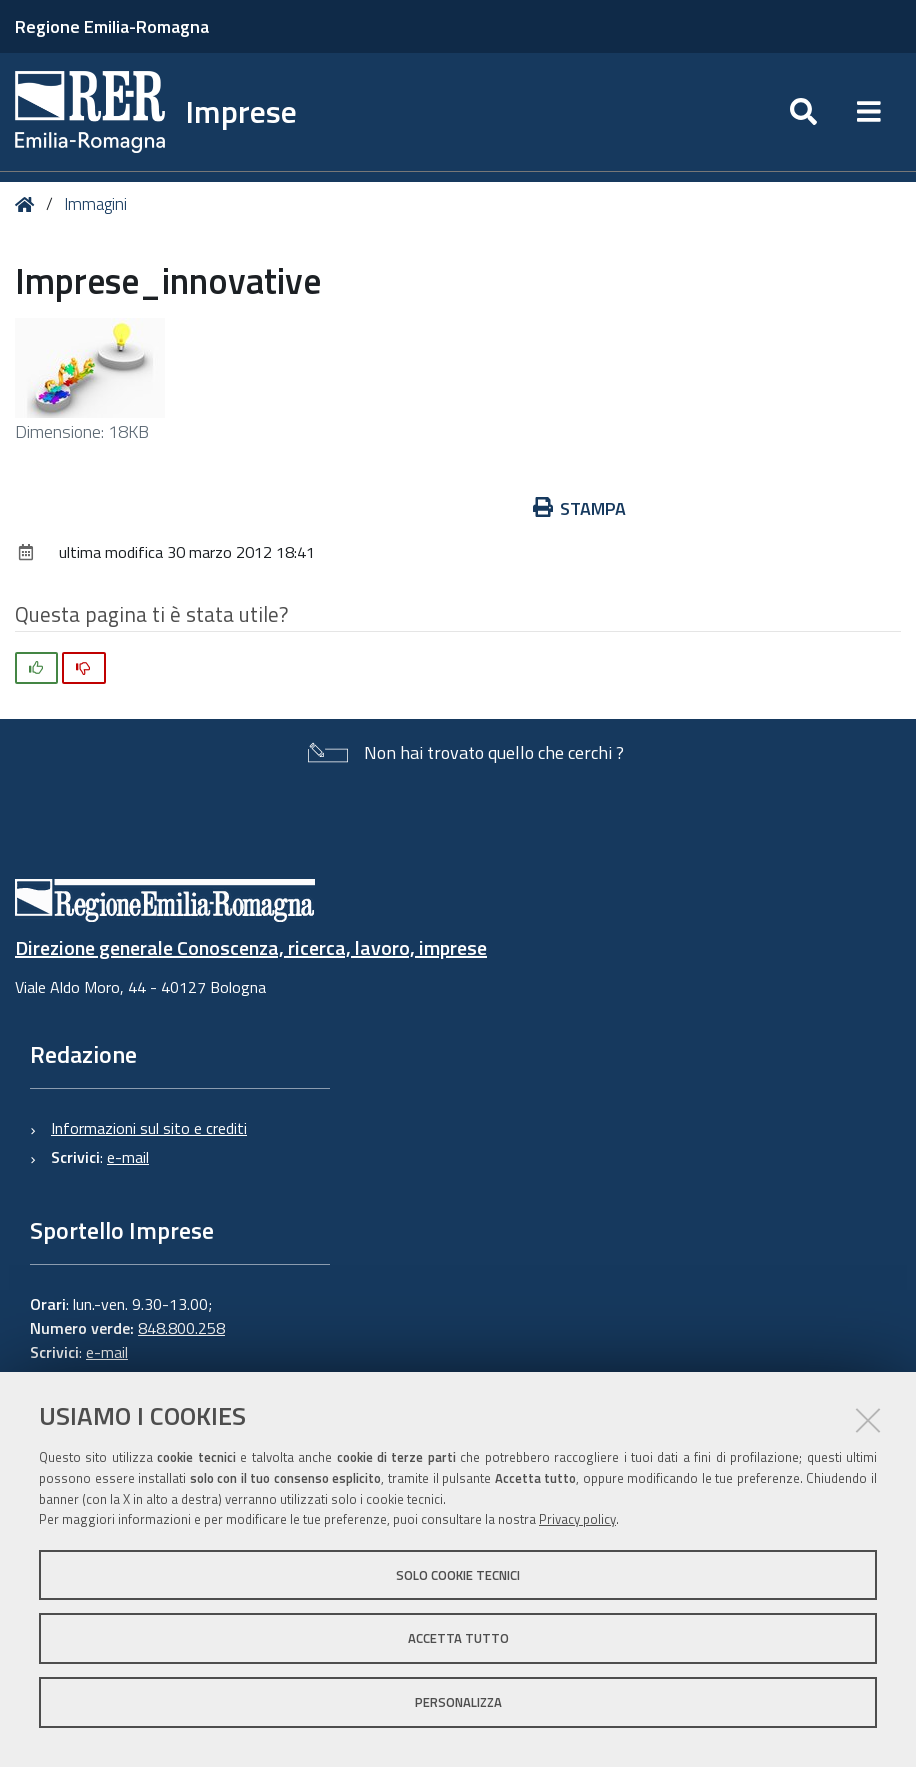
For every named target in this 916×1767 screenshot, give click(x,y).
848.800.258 (181, 1328)
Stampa (580, 508)
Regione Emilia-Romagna (112, 26)
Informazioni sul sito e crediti (149, 1128)
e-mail (128, 1157)
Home (28, 204)
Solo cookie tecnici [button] (458, 1575)
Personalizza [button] (458, 1702)
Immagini (95, 204)
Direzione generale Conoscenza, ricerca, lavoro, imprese (251, 947)
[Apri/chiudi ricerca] (803, 112)
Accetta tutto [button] (458, 1638)
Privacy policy (577, 1519)
